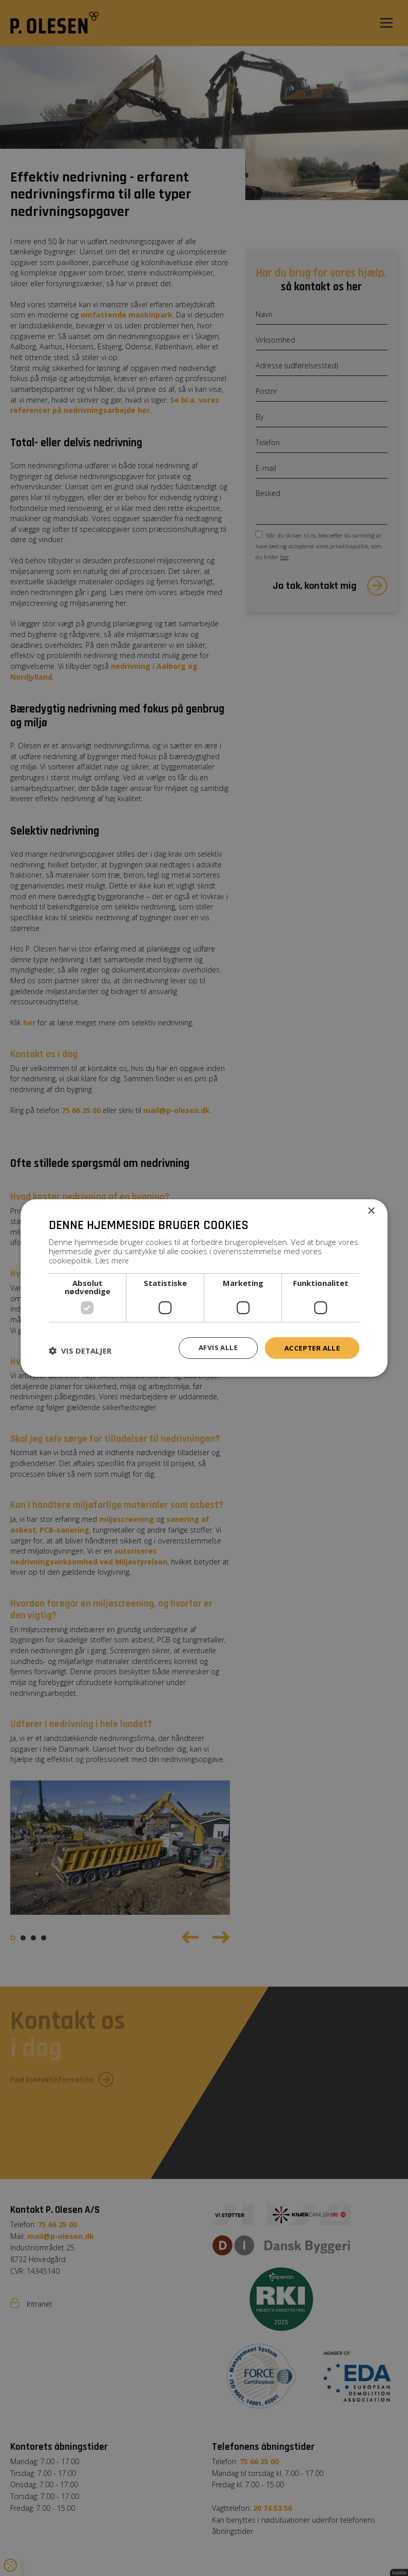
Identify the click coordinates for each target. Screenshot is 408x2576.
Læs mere (113, 1260)
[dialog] (204, 1288)
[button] (80, 1350)
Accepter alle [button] (310, 1347)
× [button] (371, 1211)
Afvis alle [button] (213, 1347)
